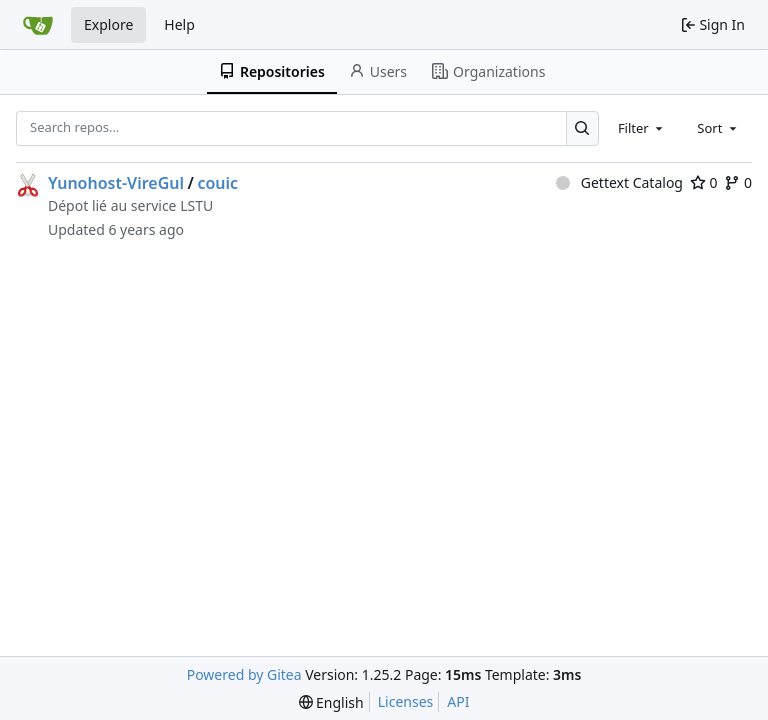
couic (217, 183)
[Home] (38, 25)
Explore (108, 24)
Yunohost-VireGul (116, 183)
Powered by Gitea (244, 674)
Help (179, 24)
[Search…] (582, 128)
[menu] (331, 702)
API (458, 701)
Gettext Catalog (619, 182)
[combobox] (642, 128)
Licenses (406, 701)
